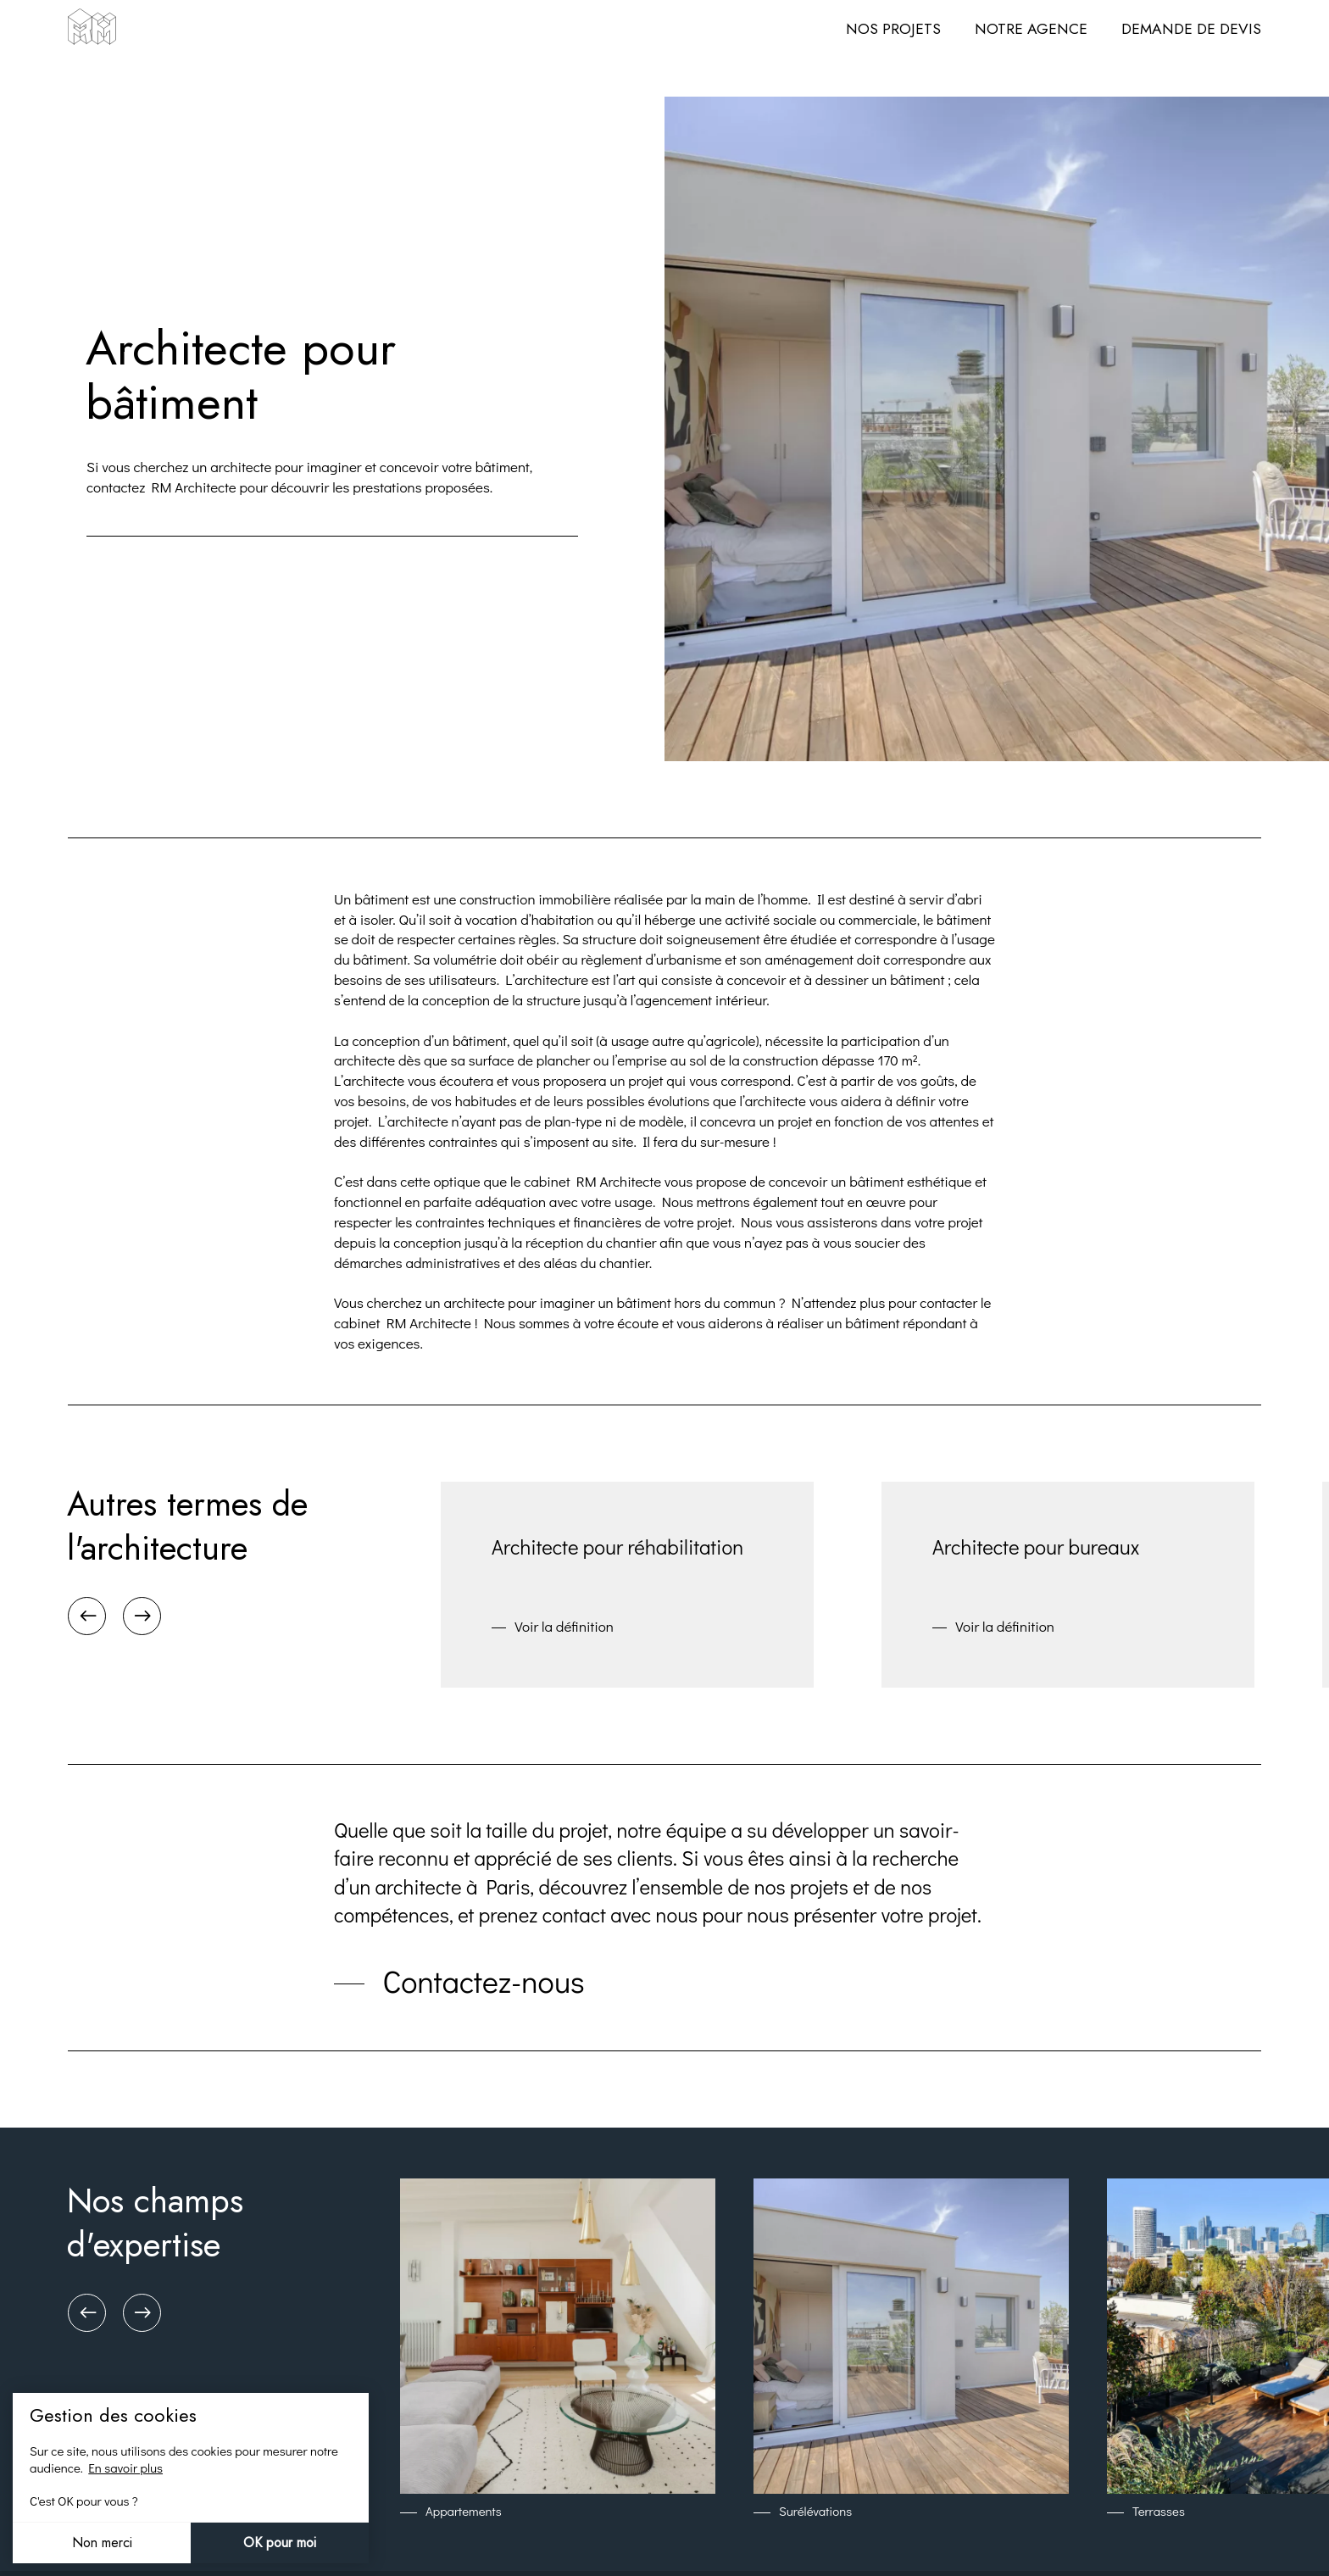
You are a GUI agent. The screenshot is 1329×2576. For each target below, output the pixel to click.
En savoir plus (125, 2467)
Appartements (463, 2510)
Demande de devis (1191, 29)
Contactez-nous (484, 1981)
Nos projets (893, 29)
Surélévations (815, 2510)
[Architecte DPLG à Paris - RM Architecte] (92, 29)
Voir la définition (564, 1626)
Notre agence (1031, 29)
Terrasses (1158, 2510)
